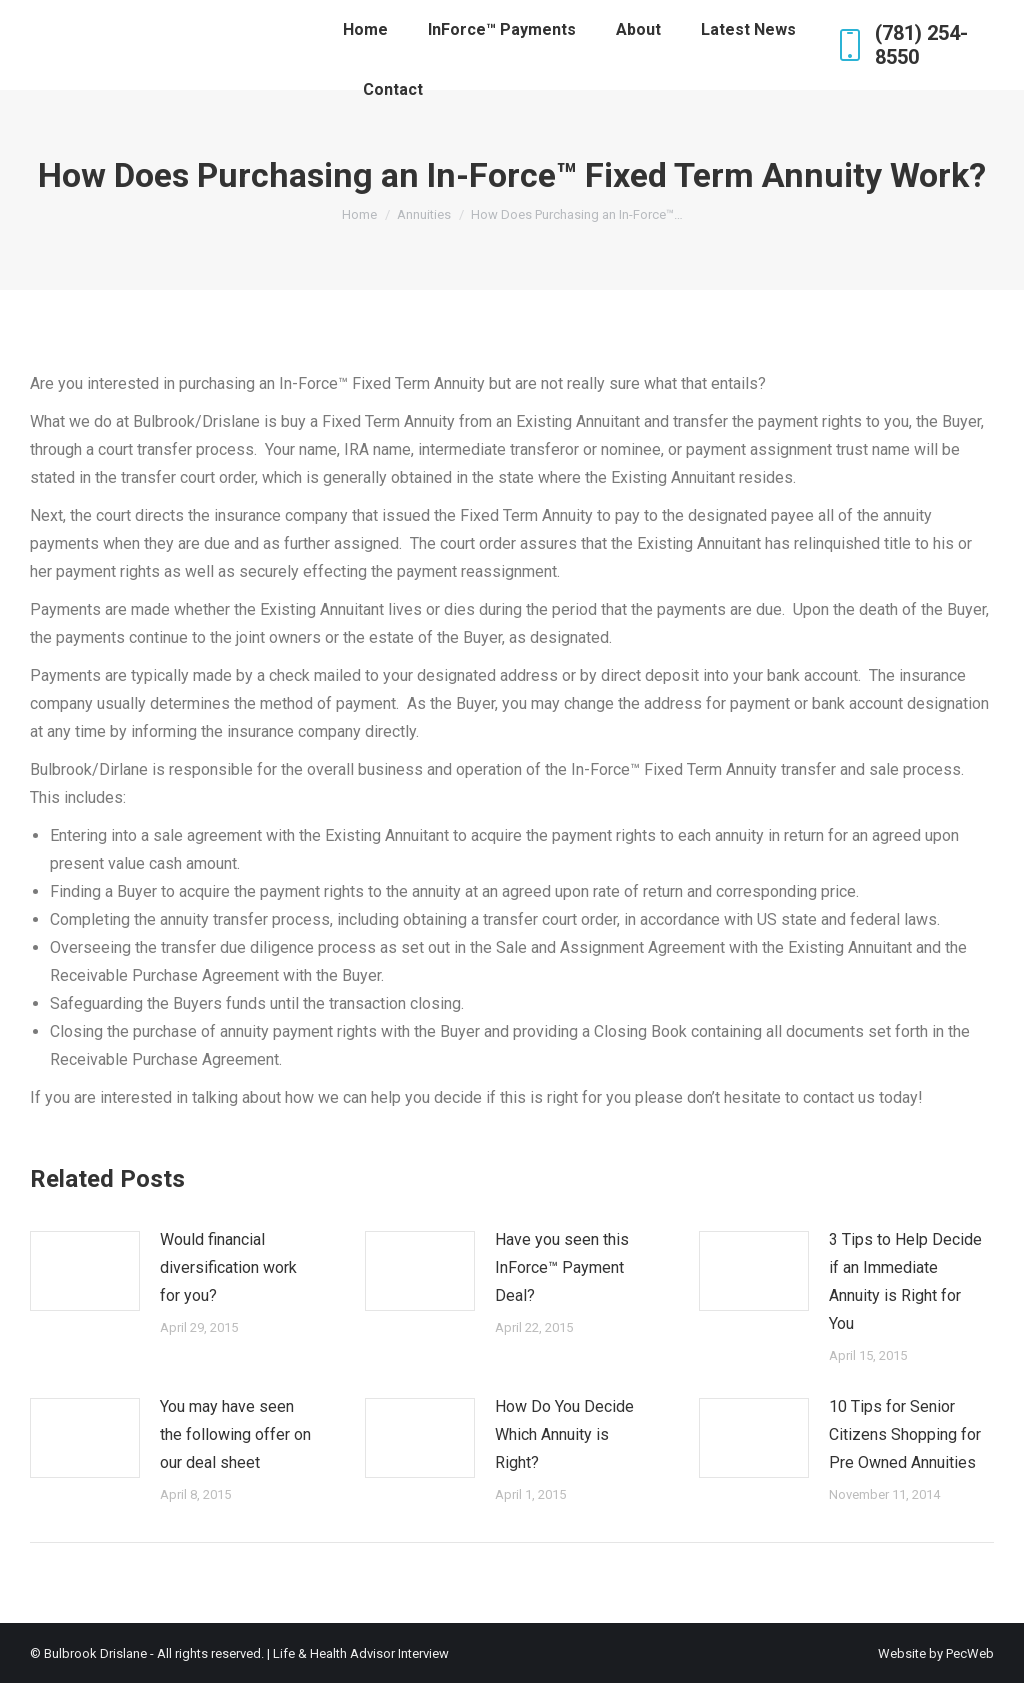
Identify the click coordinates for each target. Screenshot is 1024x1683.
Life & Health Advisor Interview (361, 1653)
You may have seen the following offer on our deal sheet (235, 1434)
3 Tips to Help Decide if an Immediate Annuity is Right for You (905, 1281)
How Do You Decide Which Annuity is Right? (564, 1434)
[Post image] (85, 1271)
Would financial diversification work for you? (228, 1267)
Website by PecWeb (936, 1653)
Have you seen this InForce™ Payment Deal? (562, 1267)
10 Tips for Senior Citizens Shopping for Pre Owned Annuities (905, 1434)
